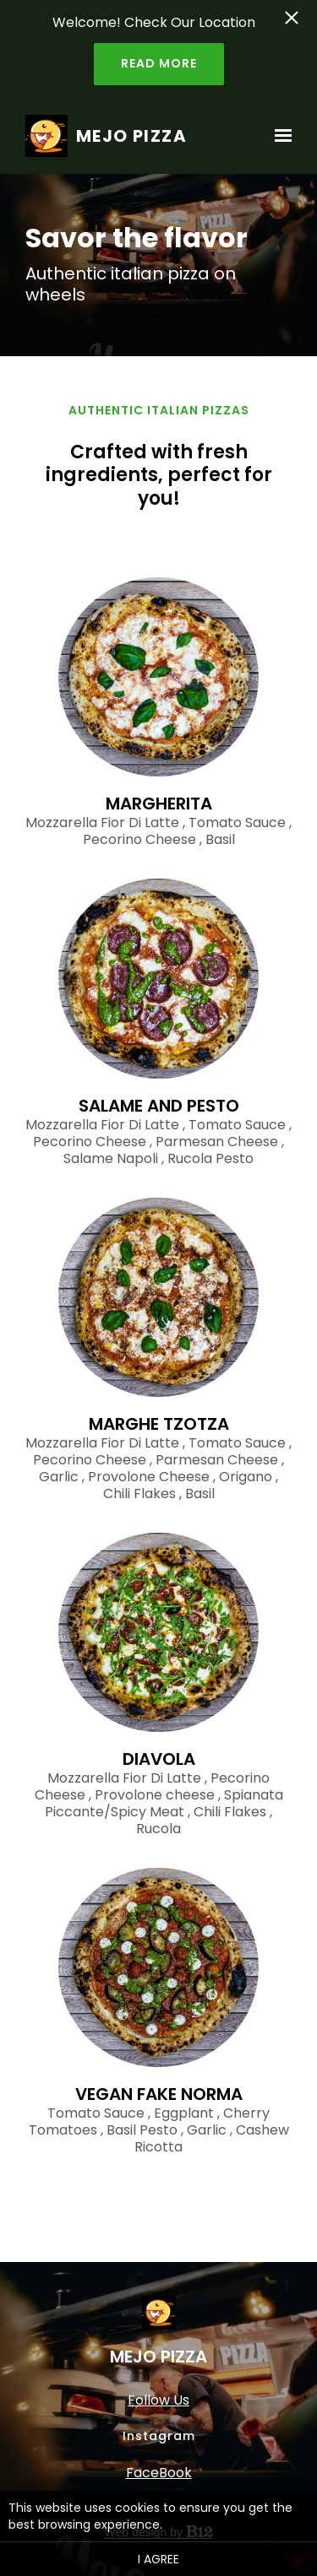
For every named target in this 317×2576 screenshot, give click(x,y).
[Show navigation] (279, 136)
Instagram (159, 2435)
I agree (158, 2559)
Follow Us (158, 2400)
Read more (159, 63)
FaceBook (159, 2473)
